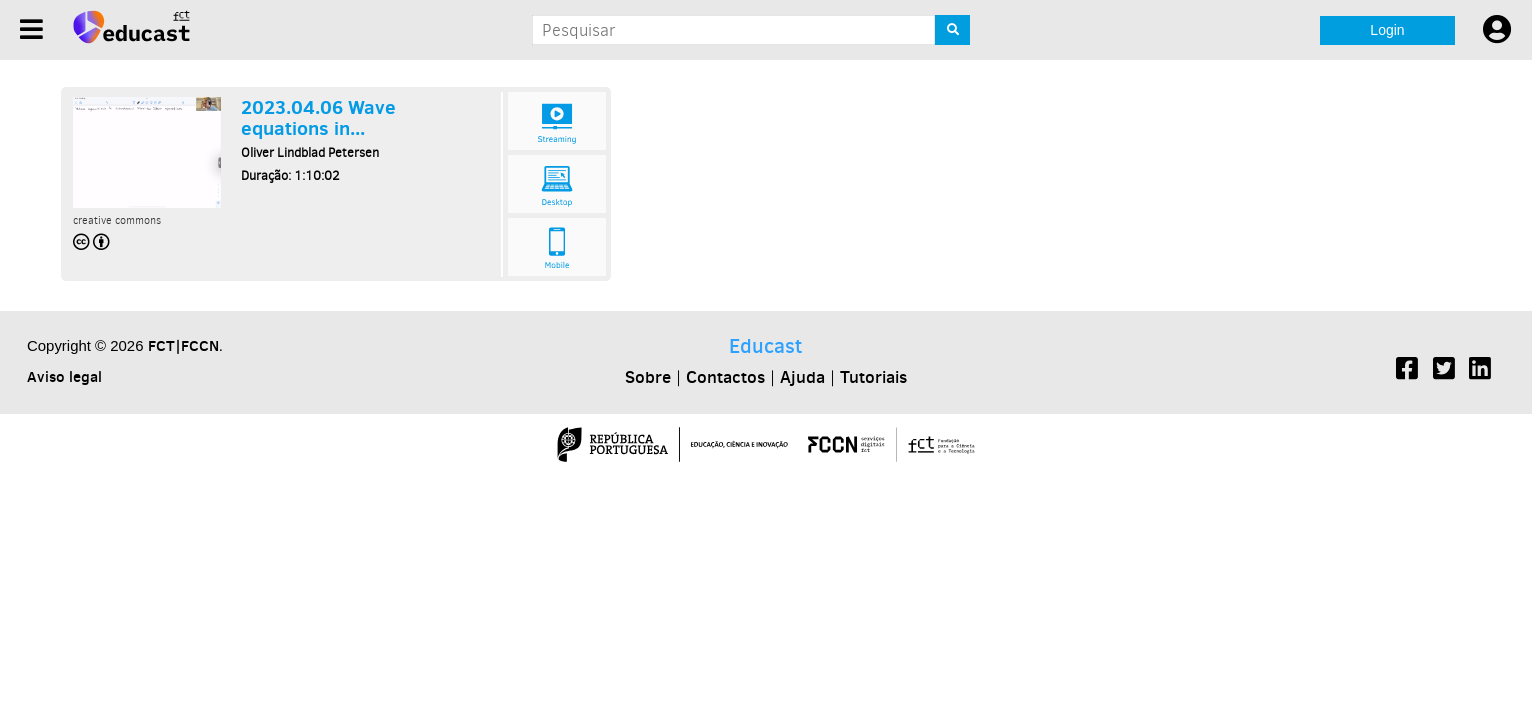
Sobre (648, 377)
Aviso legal (64, 376)
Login (1387, 30)
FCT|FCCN (183, 345)
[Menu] (31, 29)
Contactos (725, 377)
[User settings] (1497, 30)
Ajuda (802, 377)
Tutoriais (873, 377)
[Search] (952, 30)
